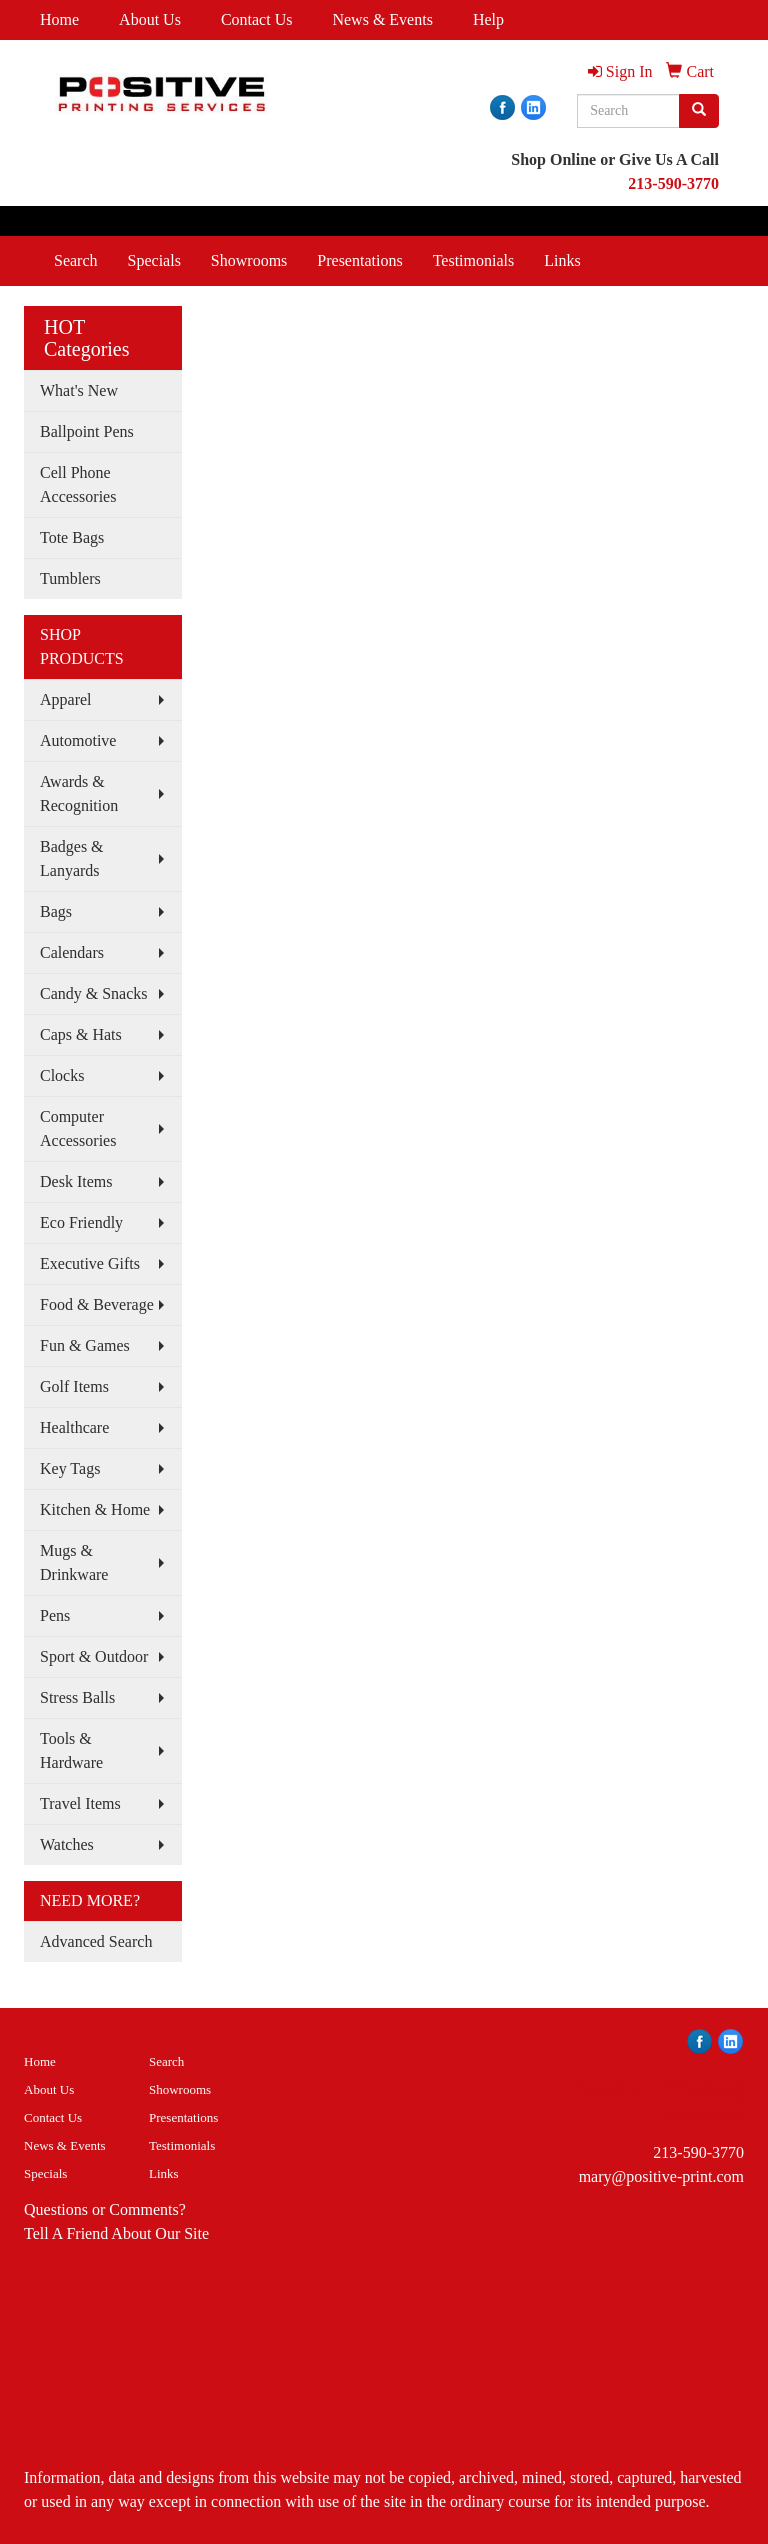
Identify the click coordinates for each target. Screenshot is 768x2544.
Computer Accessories (78, 1128)
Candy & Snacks (94, 993)
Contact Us (257, 19)
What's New (79, 390)
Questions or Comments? (105, 2209)
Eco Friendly (81, 1222)
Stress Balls (77, 1697)
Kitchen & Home (95, 1509)
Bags (56, 911)
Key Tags (70, 1468)
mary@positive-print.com (661, 2176)
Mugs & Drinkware (74, 1562)
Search (76, 260)
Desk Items (76, 1181)
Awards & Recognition (79, 793)
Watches (67, 1844)
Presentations (359, 260)
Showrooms (249, 260)
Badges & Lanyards (72, 858)
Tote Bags (72, 537)
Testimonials (474, 260)
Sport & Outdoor (94, 1656)
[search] (699, 111)
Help (488, 19)
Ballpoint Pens (87, 431)
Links (562, 260)
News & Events (382, 19)
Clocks (62, 1075)
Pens (55, 1615)
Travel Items (80, 1803)
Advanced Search (96, 1941)
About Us (150, 19)
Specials (154, 260)
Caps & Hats (81, 1034)
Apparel (66, 699)
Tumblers (70, 578)
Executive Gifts (90, 1263)
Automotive (78, 740)
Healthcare (74, 1427)
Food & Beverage (97, 1304)
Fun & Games (85, 1345)
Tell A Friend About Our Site (116, 2233)
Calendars (72, 952)
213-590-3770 (698, 2152)
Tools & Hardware (71, 1750)
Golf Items (74, 1386)
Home (59, 19)
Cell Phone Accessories (78, 484)
